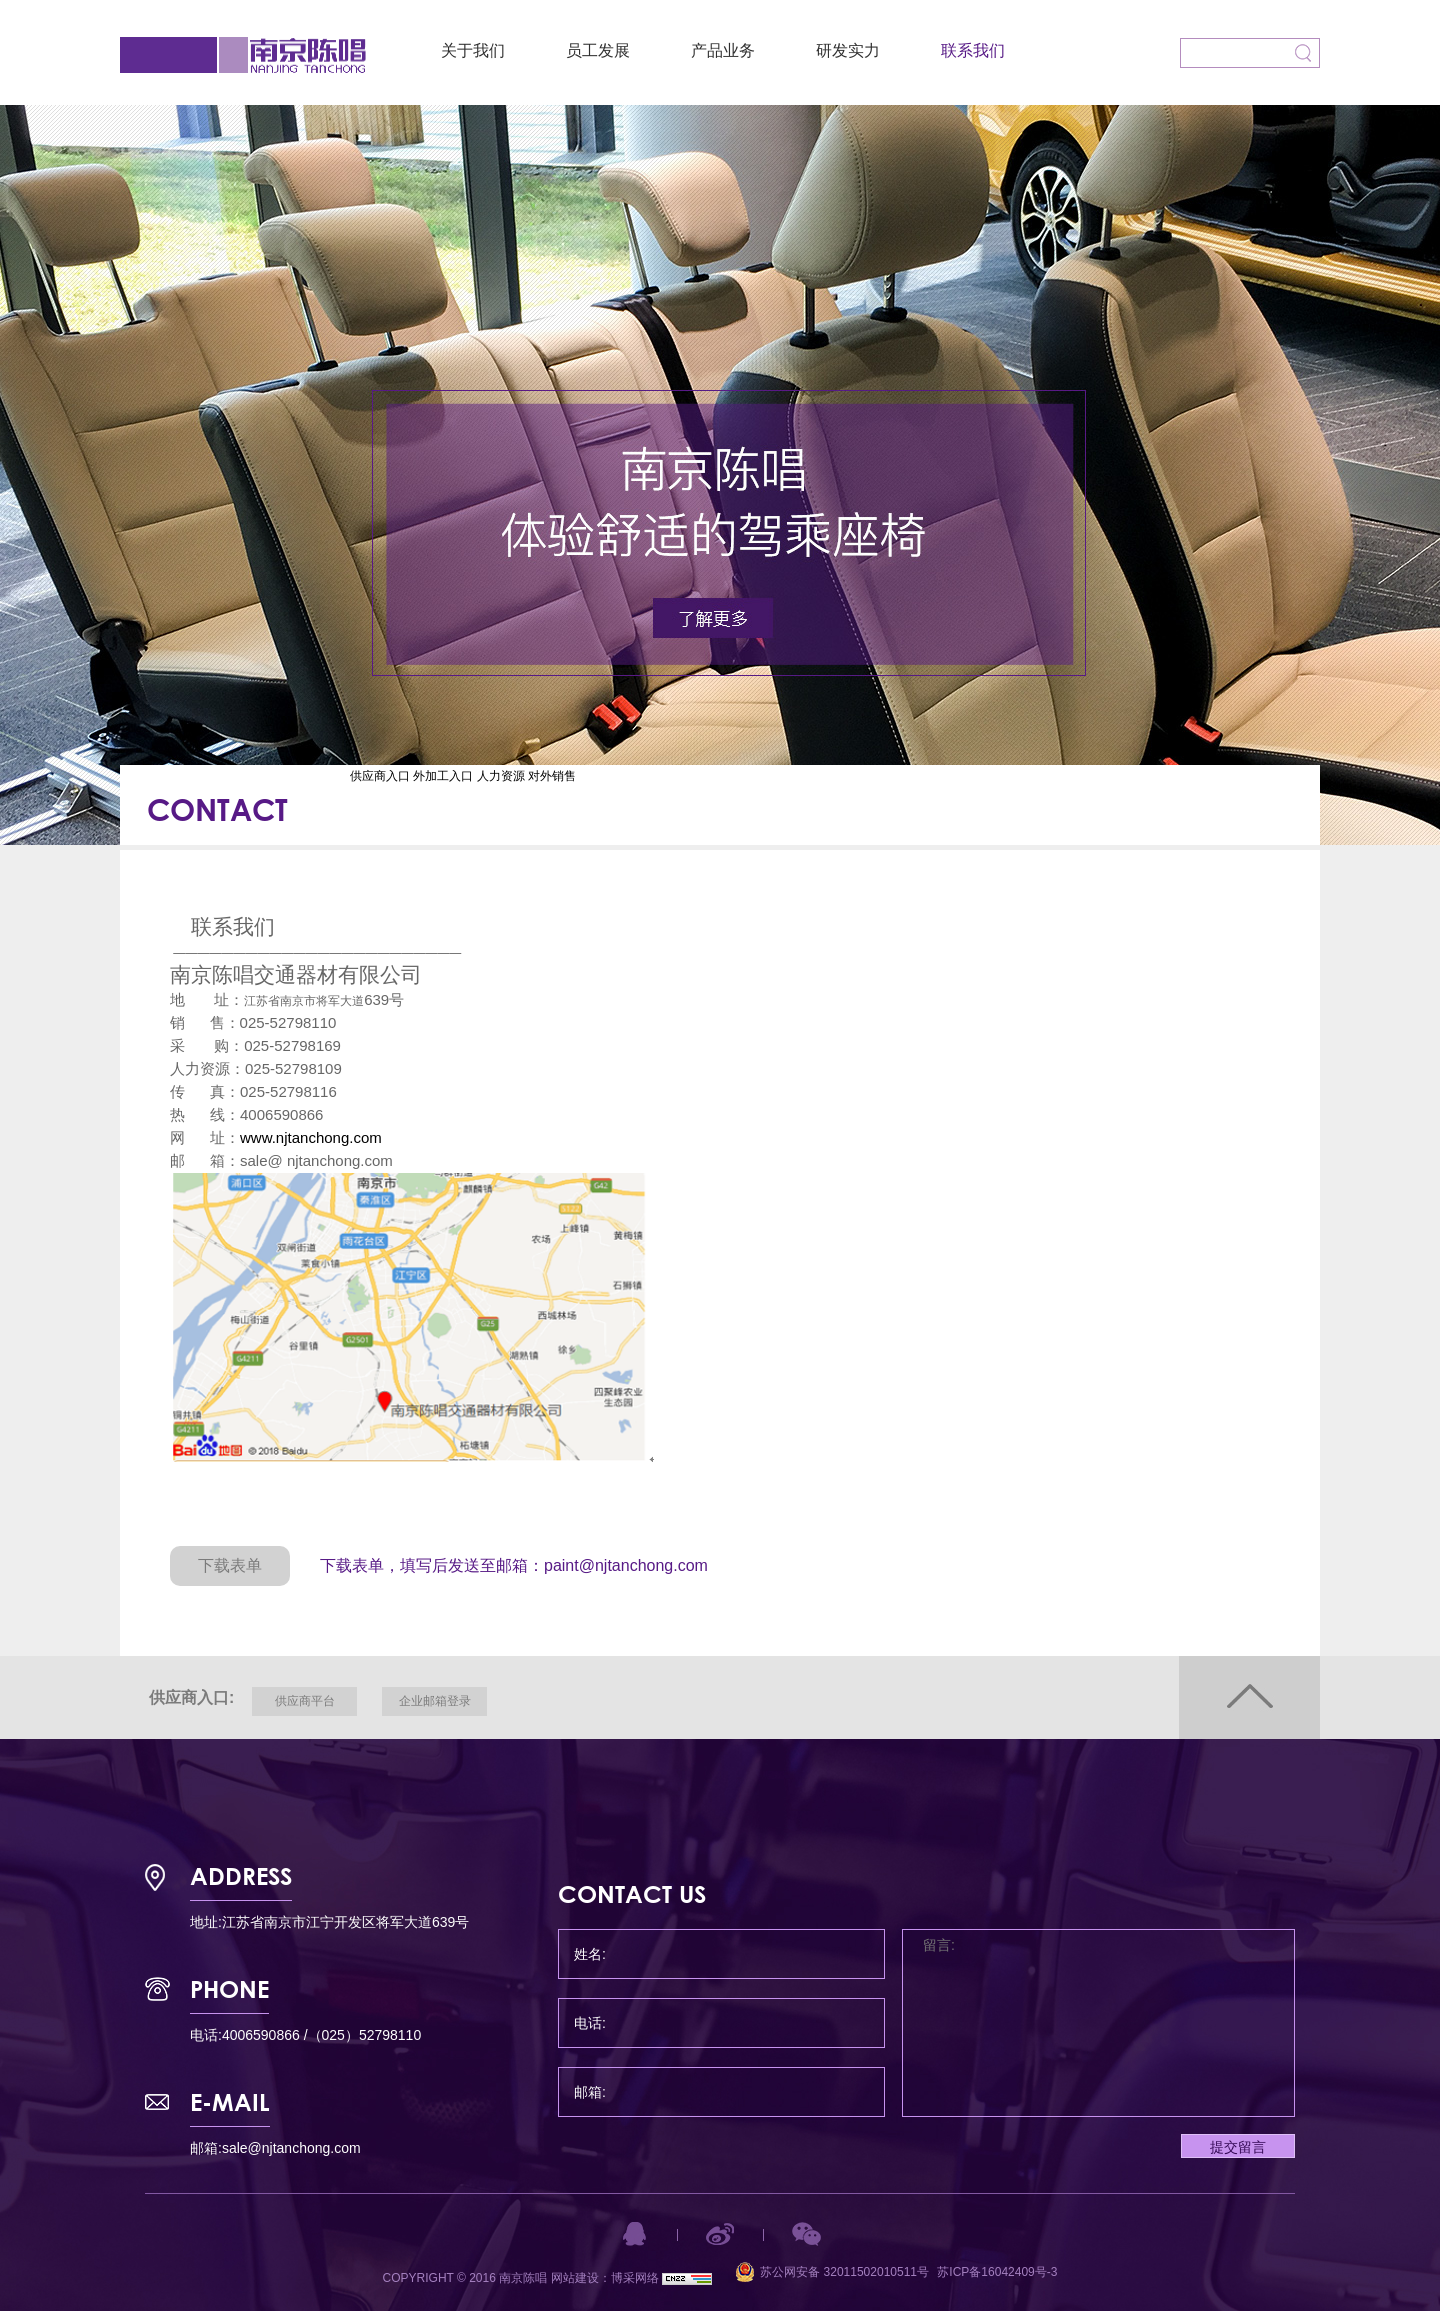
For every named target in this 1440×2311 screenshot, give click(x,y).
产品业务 (723, 50)
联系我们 (973, 50)
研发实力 (848, 50)
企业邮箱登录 (435, 1701)
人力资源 (501, 776)
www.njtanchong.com (311, 1137)
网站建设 (575, 2278)
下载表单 (230, 1565)
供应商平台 (305, 1701)
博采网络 (635, 2278)
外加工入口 (443, 776)
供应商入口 (380, 776)
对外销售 (552, 776)
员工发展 (598, 50)
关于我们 (473, 50)
